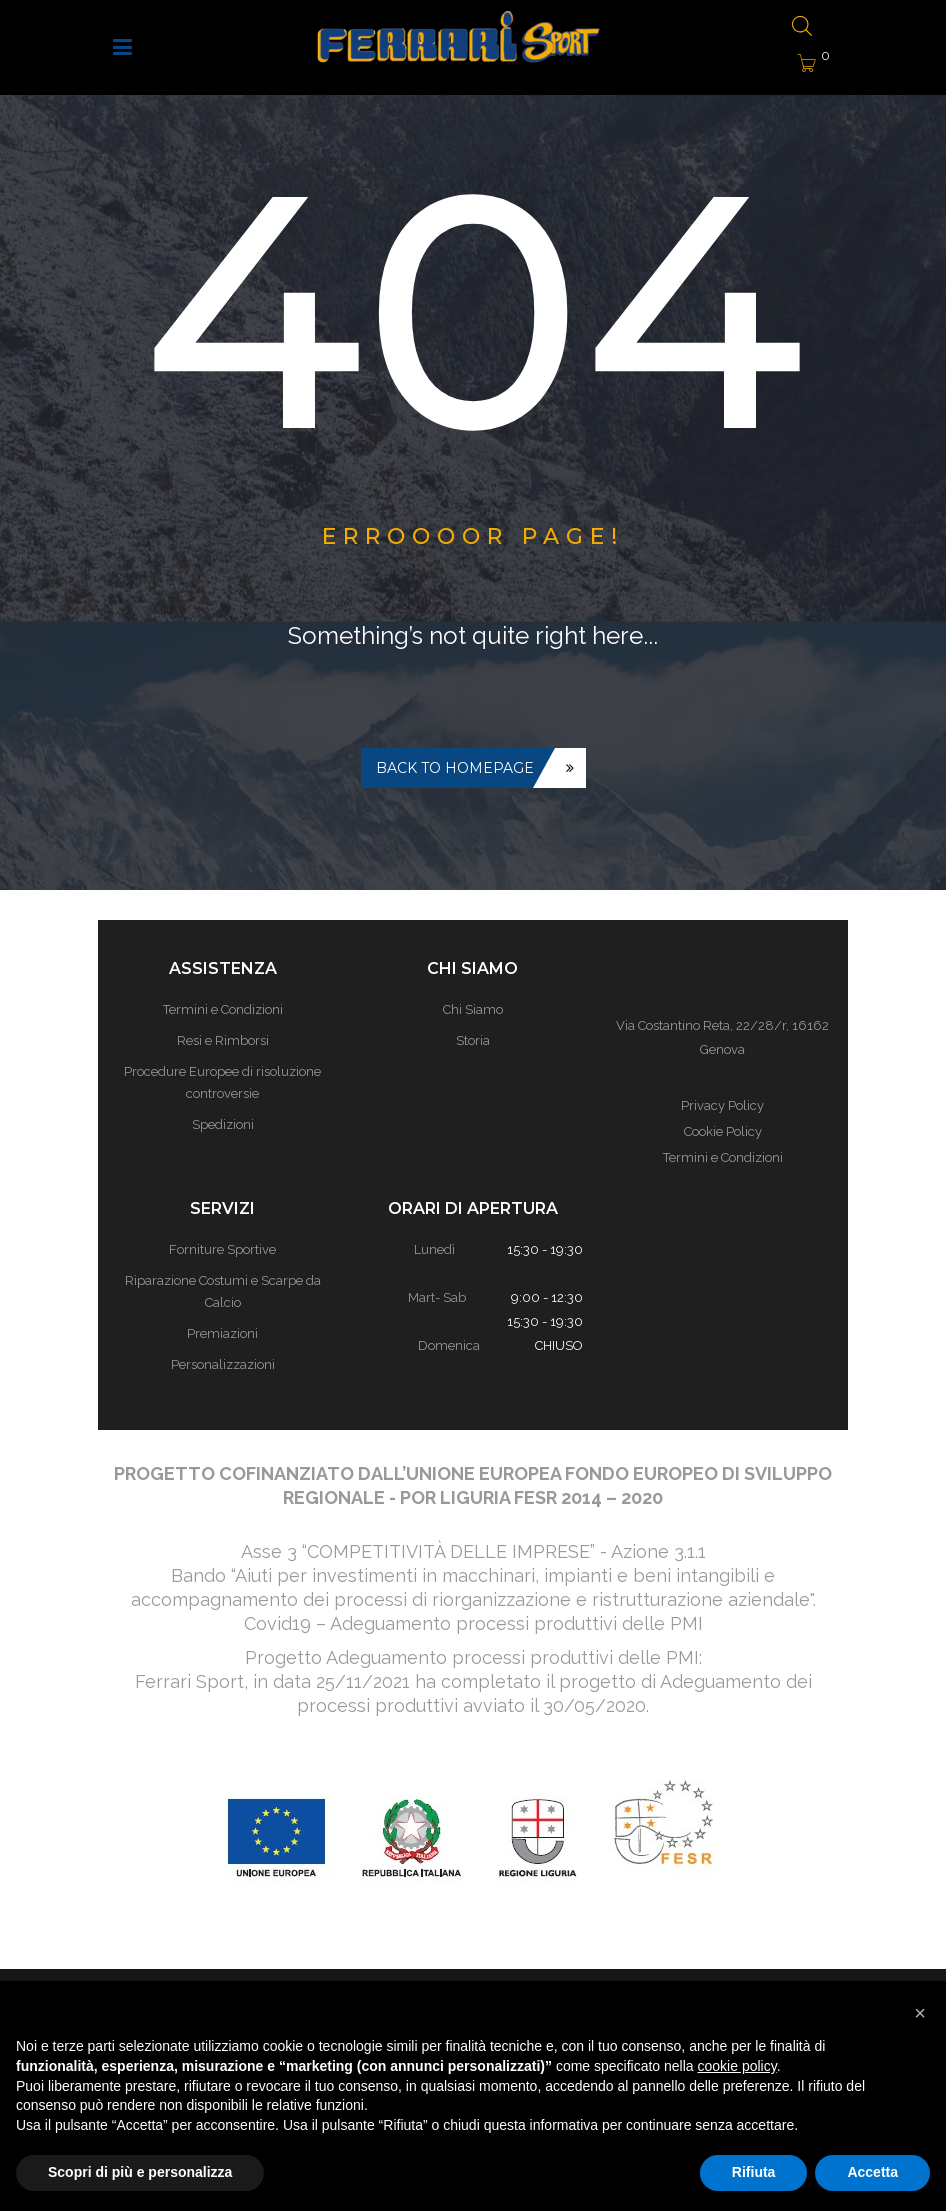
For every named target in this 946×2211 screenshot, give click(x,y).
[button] (920, 2013)
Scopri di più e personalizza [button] (140, 2172)
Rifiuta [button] (754, 2172)
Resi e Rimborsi (223, 1040)
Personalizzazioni (223, 1364)
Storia (473, 1040)
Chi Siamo (473, 1009)
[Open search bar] (802, 27)
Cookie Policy (723, 1131)
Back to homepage (455, 768)
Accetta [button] (872, 2172)
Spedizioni (223, 1124)
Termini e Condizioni (223, 1009)
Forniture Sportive (222, 1249)
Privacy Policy (722, 1105)
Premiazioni (222, 1333)
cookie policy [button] (737, 2066)
